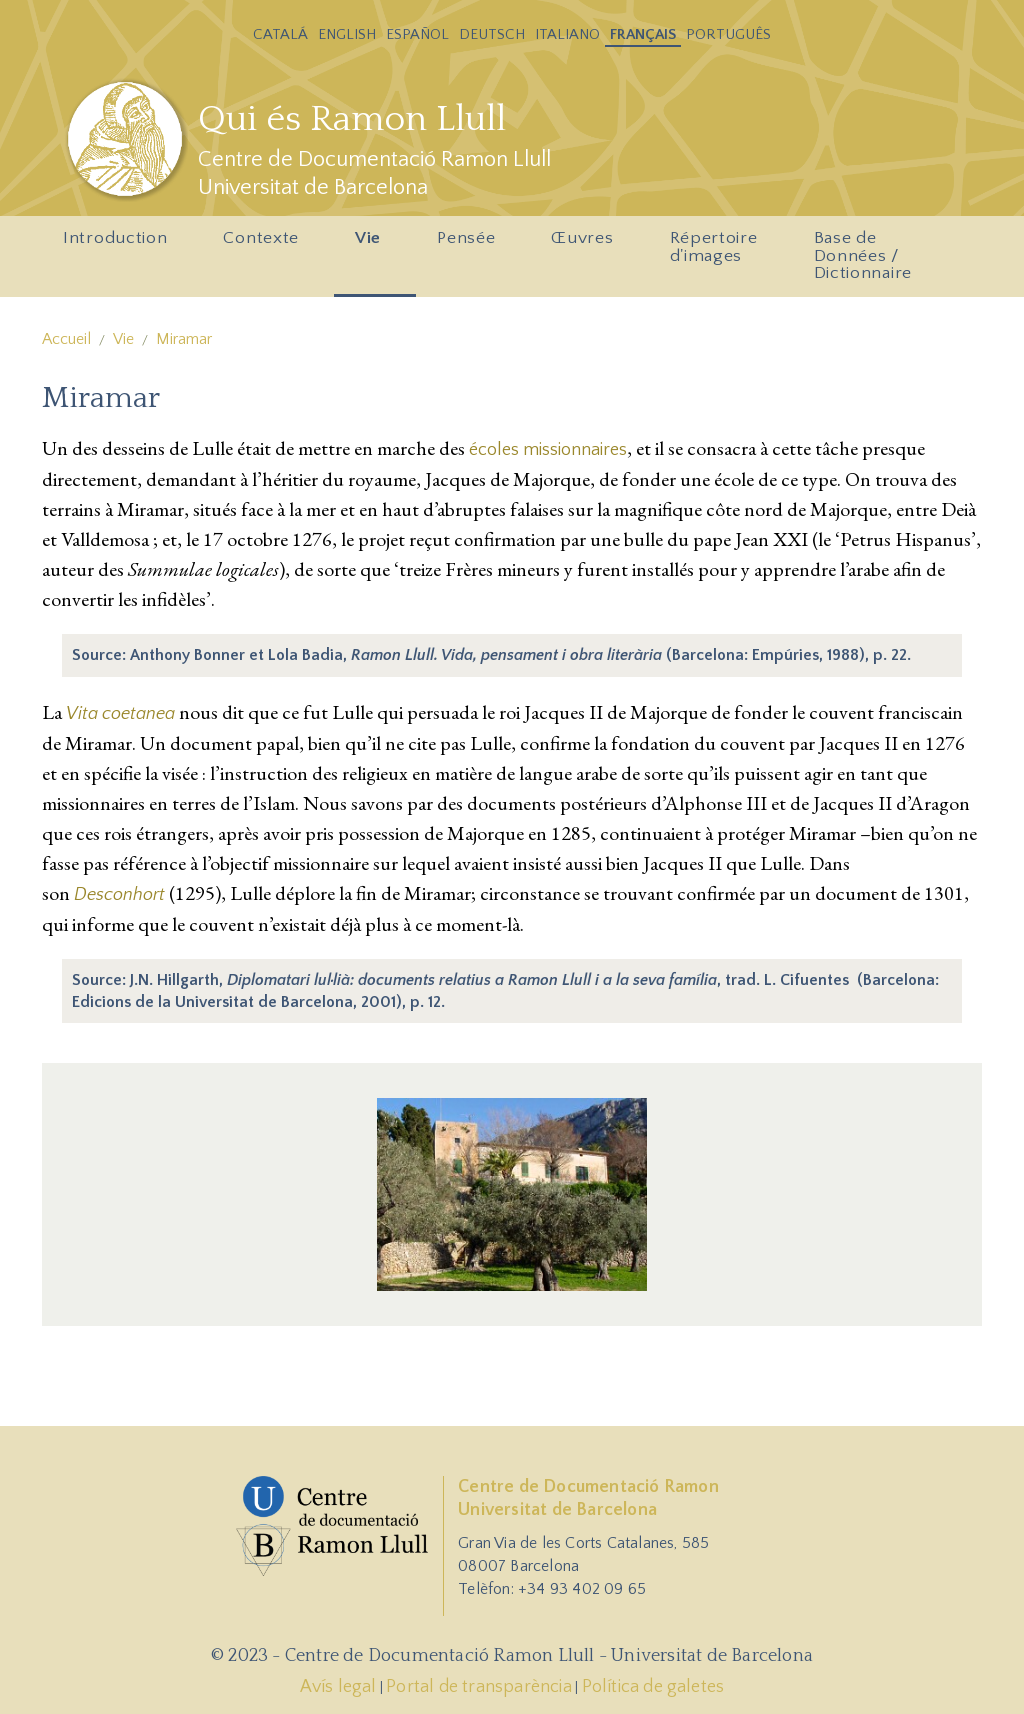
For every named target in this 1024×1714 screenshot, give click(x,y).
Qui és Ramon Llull (352, 119)
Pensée (470, 244)
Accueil (66, 339)
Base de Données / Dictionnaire (863, 255)
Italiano (567, 34)
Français (643, 34)
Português (728, 34)
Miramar (184, 339)
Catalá (280, 34)
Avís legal (338, 1687)
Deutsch (492, 34)
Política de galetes (653, 1687)
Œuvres (586, 244)
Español (417, 34)
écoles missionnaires (548, 450)
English (347, 34)
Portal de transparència (479, 1687)
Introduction (119, 244)
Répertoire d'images (718, 252)
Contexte (265, 244)
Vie (372, 244)
